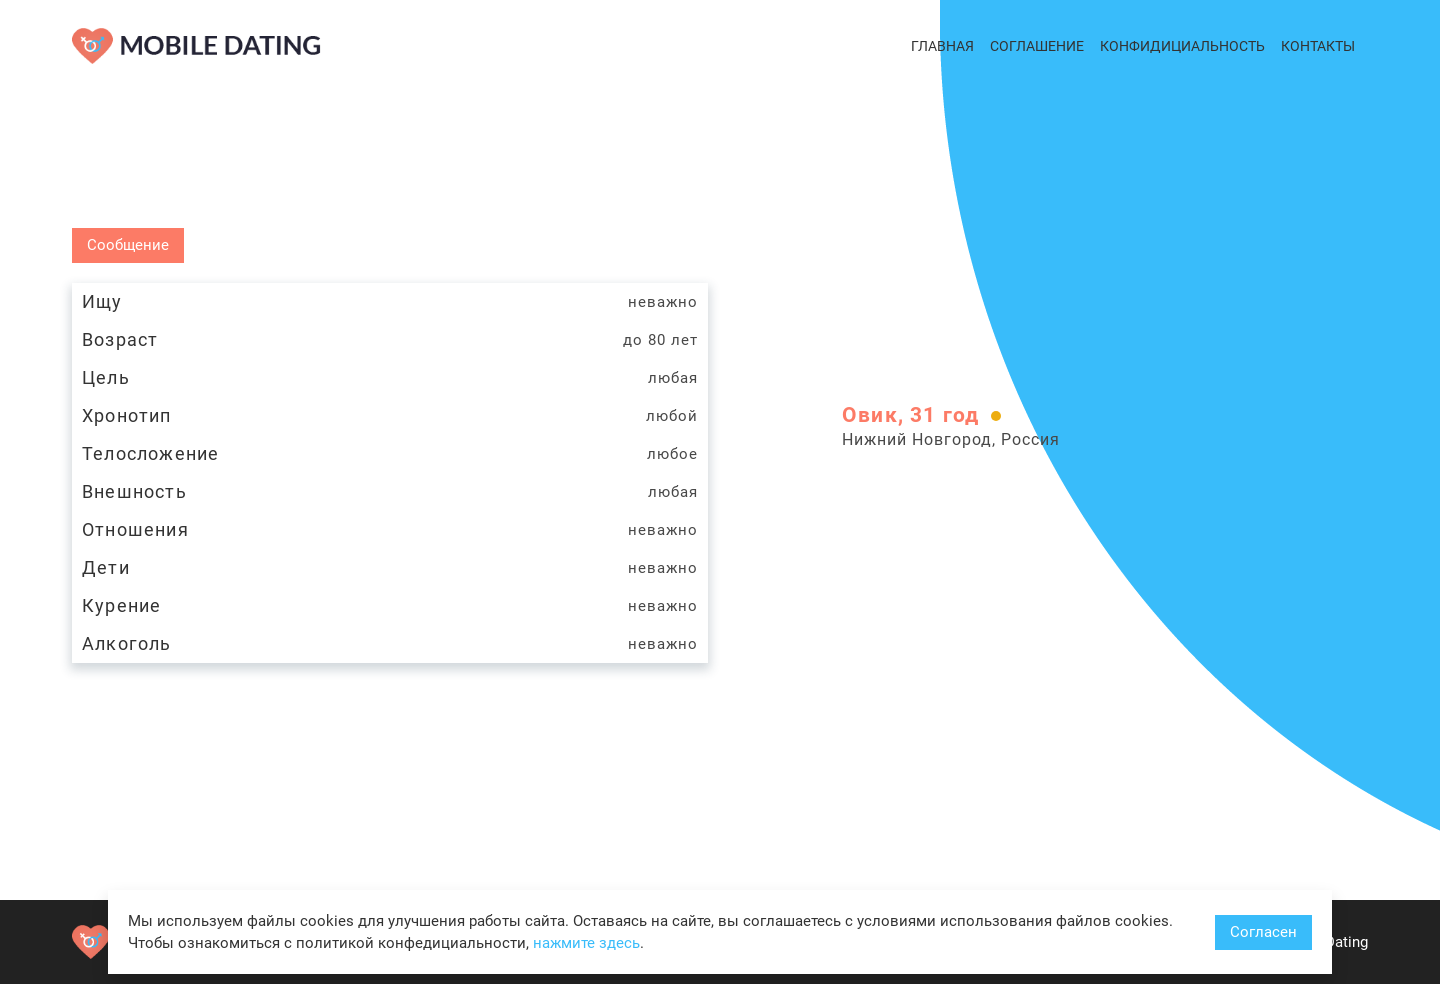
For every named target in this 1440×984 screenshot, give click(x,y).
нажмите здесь (586, 943)
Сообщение (128, 245)
